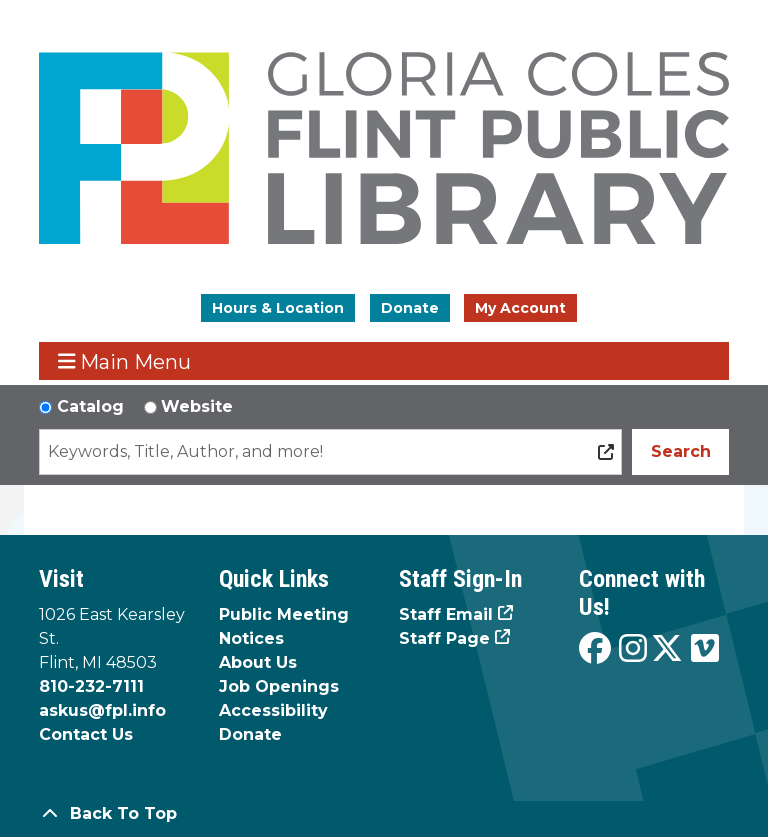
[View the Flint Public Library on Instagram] (633, 649)
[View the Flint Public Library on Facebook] (595, 649)
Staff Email (446, 614)
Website (197, 406)
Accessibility (273, 710)
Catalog (90, 406)
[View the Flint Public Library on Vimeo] (705, 649)
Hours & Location (278, 308)
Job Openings (279, 686)
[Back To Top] (384, 814)
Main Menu (125, 361)
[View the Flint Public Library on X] (667, 649)
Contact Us (86, 734)
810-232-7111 (91, 686)
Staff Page (444, 638)
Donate (410, 308)
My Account (520, 308)
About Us (258, 662)
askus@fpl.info (102, 710)
